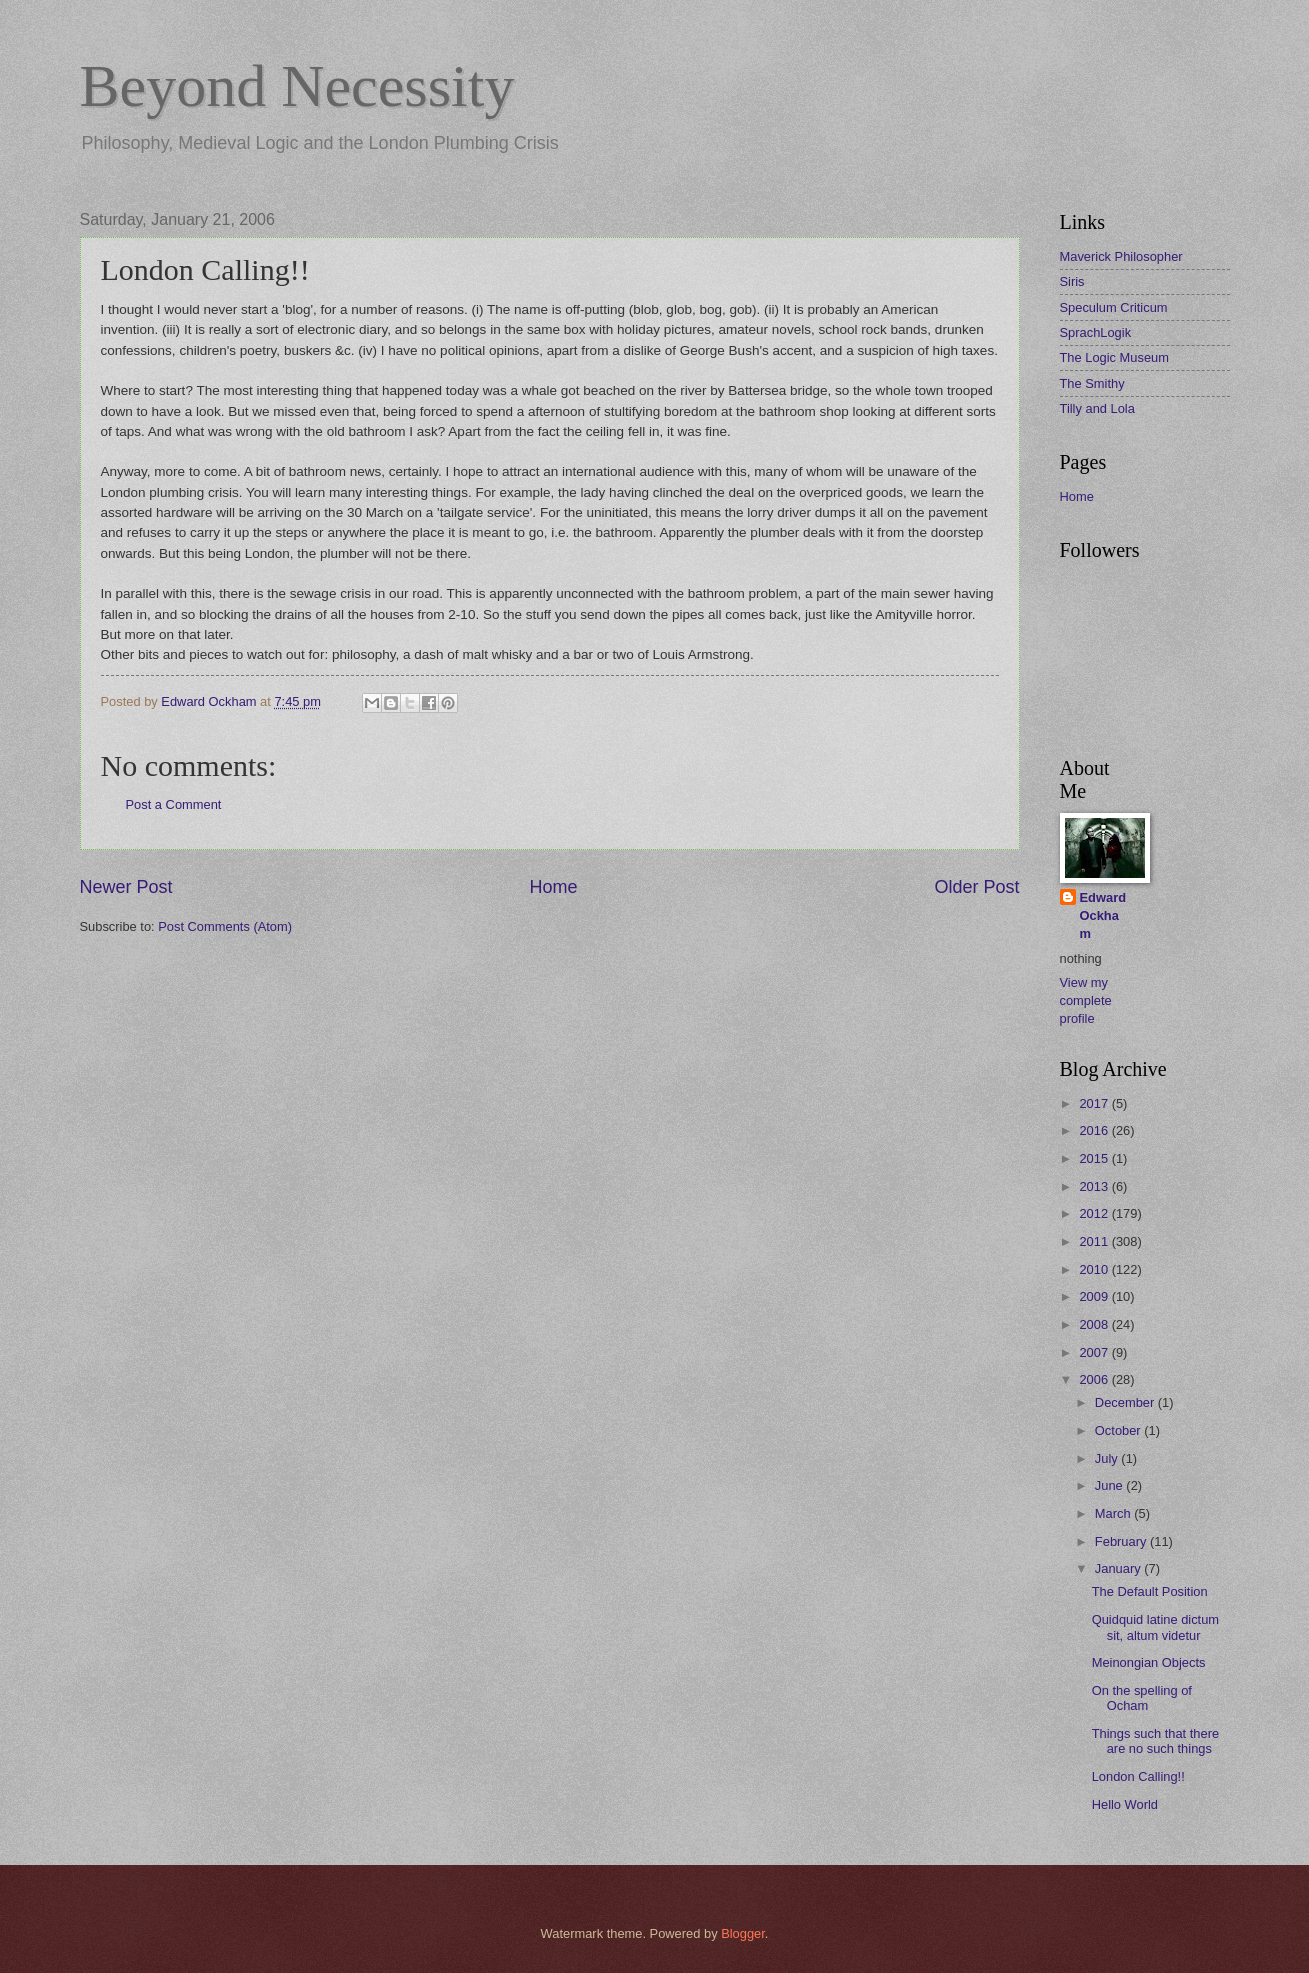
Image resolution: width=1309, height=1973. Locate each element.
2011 (1095, 1241)
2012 (1095, 1213)
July (1108, 1458)
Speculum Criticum (1114, 307)
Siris (1072, 281)
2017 (1095, 1103)
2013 (1095, 1186)
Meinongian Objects (1149, 1662)
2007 (1095, 1352)
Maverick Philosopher (1121, 256)
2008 (1095, 1324)
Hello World (1125, 1804)
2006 (1095, 1379)
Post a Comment (174, 804)
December (1126, 1402)
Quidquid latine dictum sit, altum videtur (1155, 1627)
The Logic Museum (1115, 357)
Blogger (743, 1933)
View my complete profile (1086, 1000)
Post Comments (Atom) (225, 926)
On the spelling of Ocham (1142, 1698)
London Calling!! (1138, 1776)
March (1114, 1513)
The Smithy (1092, 383)
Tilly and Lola (1097, 408)
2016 (1095, 1130)
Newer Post (126, 887)
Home (553, 887)
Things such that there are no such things (1155, 1741)
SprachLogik (1096, 332)
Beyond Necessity (297, 86)
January (1119, 1568)
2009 (1095, 1296)
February (1122, 1541)
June (1111, 1485)
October (1119, 1430)
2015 (1095, 1158)
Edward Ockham (1103, 915)
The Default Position (1150, 1591)
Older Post (976, 887)
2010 (1095, 1269)
